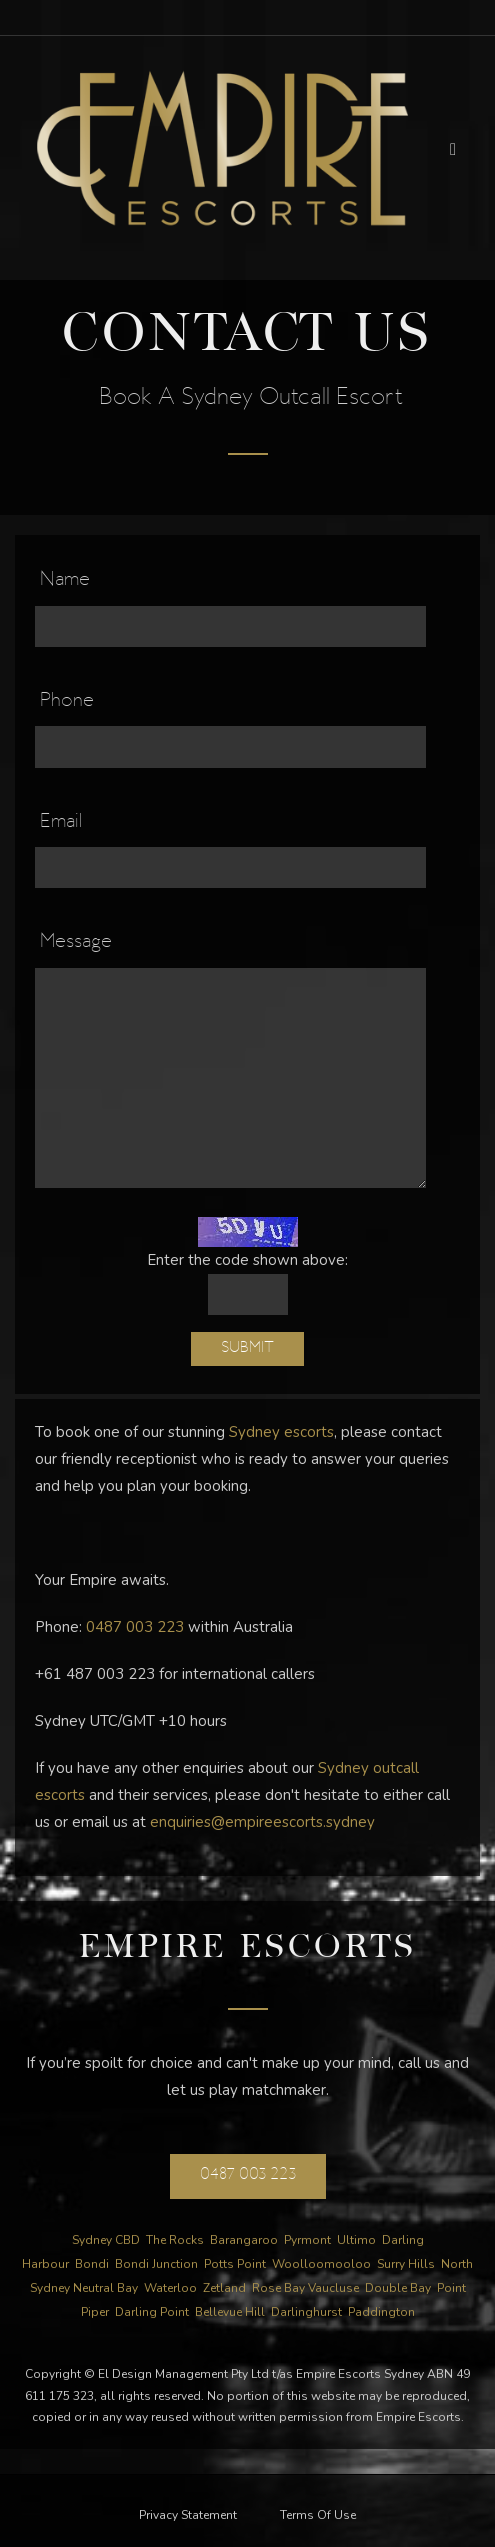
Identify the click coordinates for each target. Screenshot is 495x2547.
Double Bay (398, 2288)
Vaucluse (333, 2288)
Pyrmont (307, 2240)
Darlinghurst (306, 2312)
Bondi (92, 2264)
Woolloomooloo (321, 2264)
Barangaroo (244, 2240)
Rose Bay (278, 2288)
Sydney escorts (281, 1432)
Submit (247, 1349)
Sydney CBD (106, 2240)
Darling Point (152, 2312)
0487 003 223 (135, 1627)
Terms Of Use (318, 2515)
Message (76, 943)
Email (61, 823)
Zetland (224, 2288)
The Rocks (175, 2240)
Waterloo (170, 2288)
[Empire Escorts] (222, 147)
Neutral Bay (105, 2288)
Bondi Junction (156, 2264)
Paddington (381, 2312)
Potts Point (235, 2264)
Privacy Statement (188, 2515)
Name (65, 581)
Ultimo (356, 2240)
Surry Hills (406, 2264)
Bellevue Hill (230, 2312)
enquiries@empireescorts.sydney (262, 1822)
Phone (67, 702)
